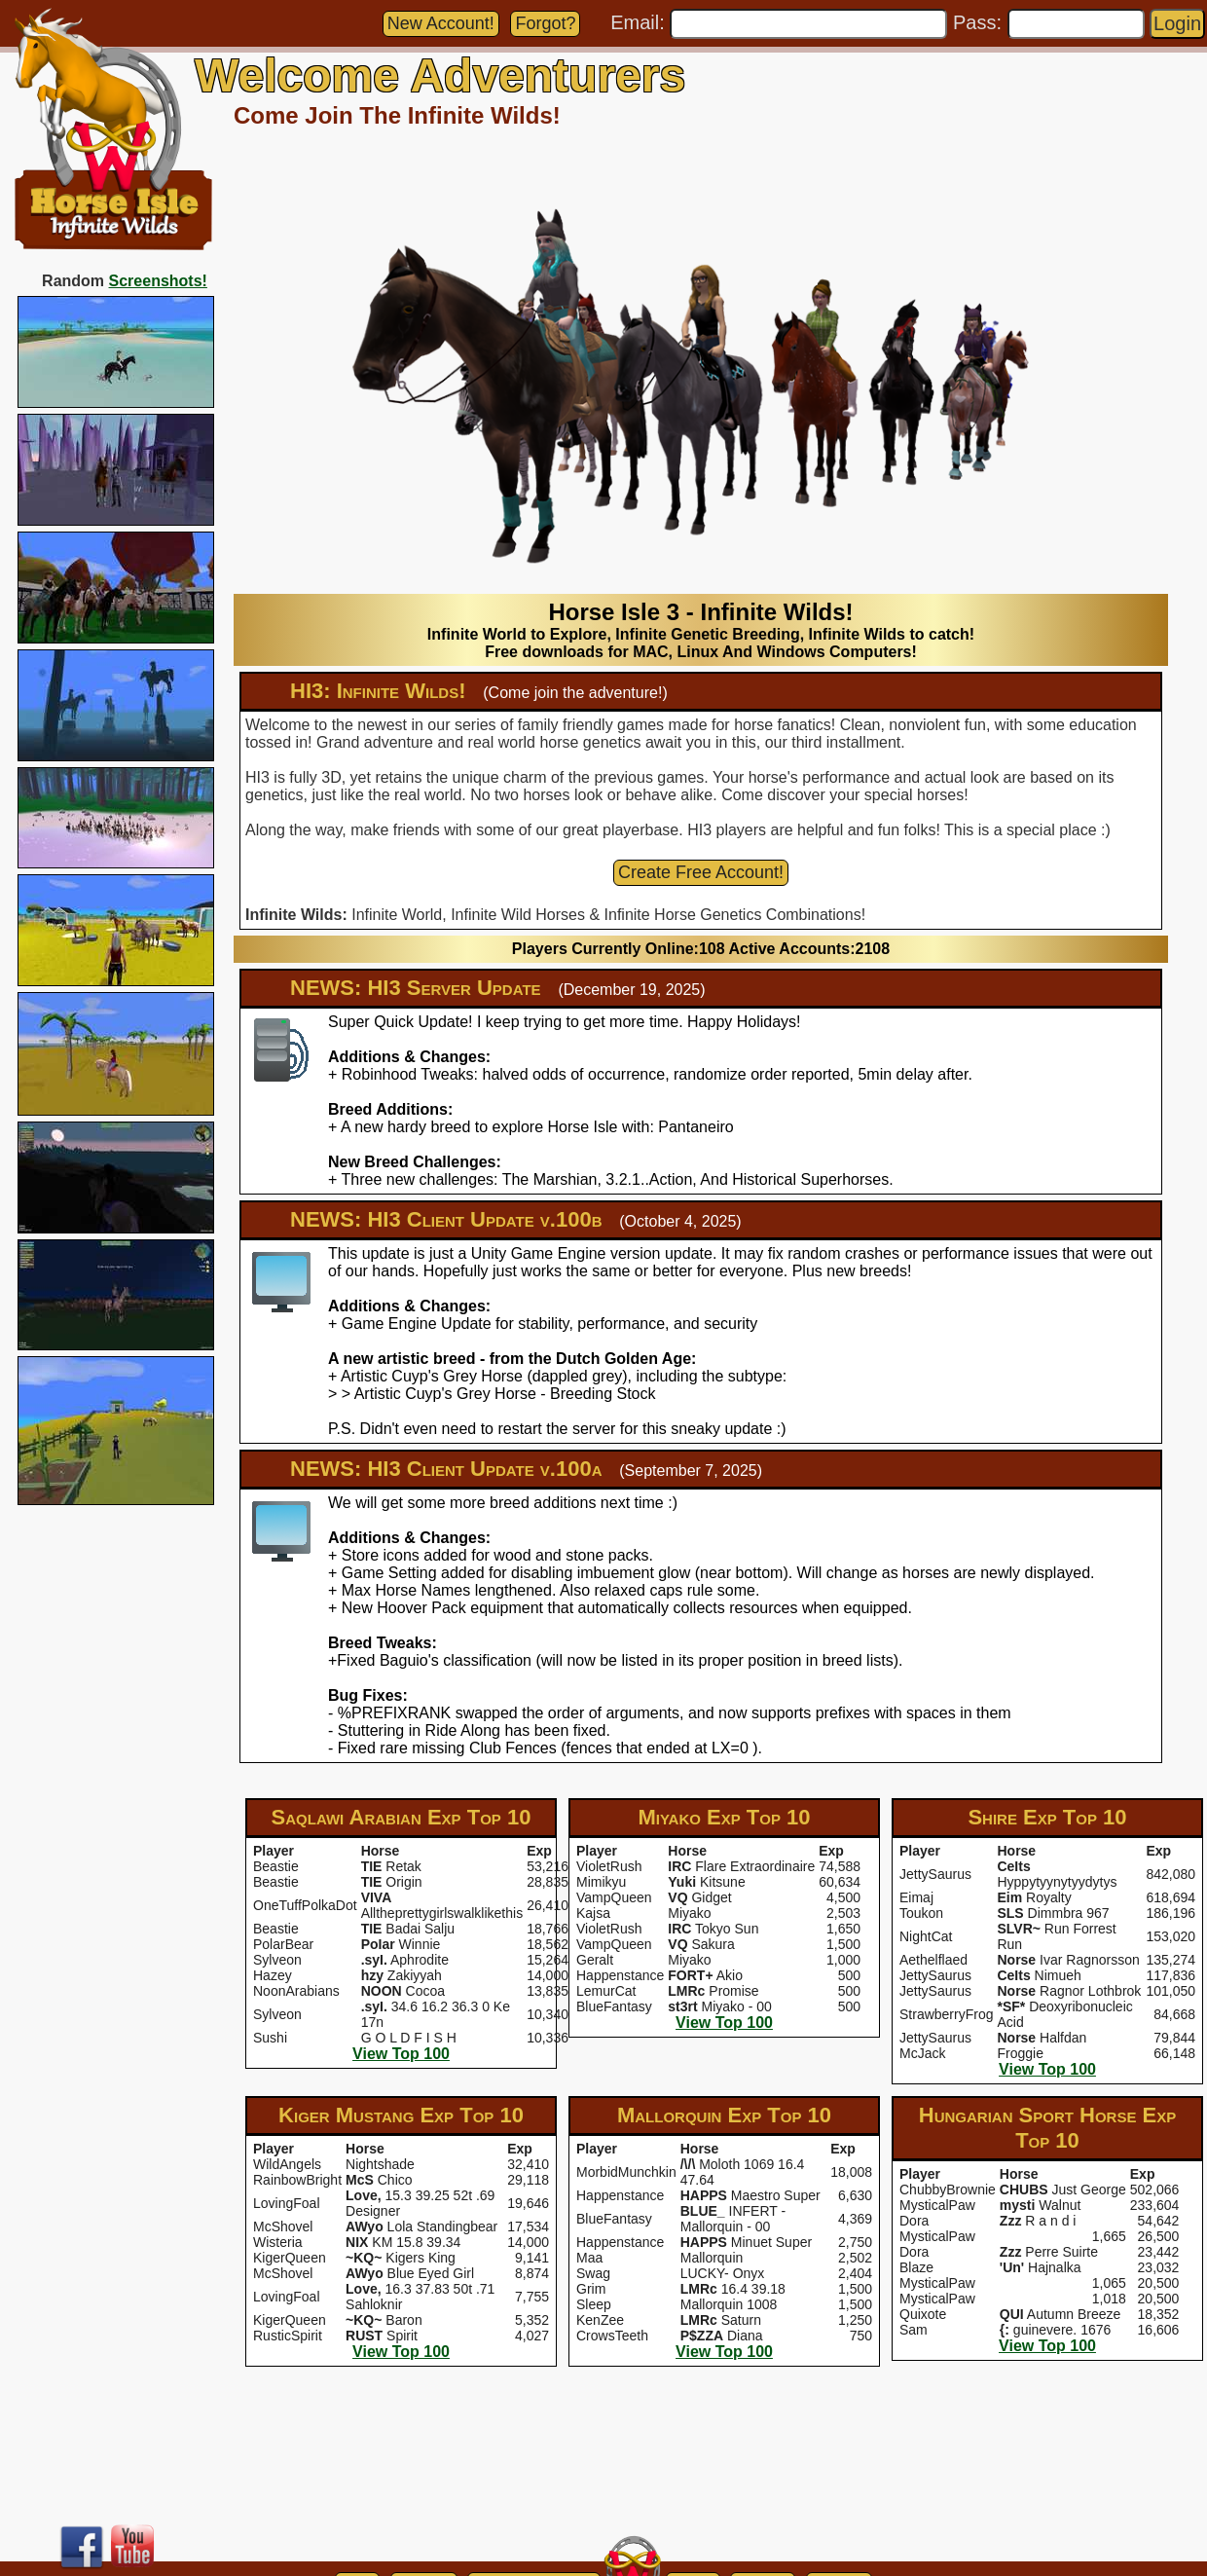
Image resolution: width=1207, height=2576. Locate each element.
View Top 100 (401, 2053)
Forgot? (545, 23)
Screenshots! (158, 281)
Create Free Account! (701, 872)
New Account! (440, 23)
